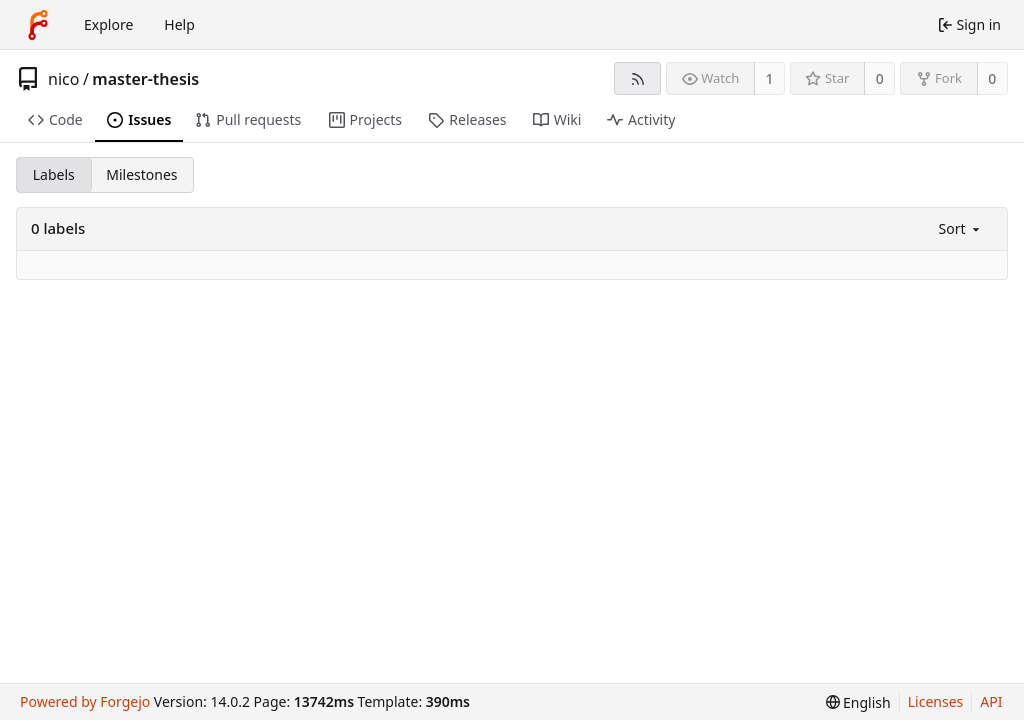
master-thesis (145, 79)
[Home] (38, 25)
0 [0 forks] (992, 78)
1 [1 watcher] (770, 78)
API (991, 701)
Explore (108, 24)
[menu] (961, 228)
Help (179, 24)
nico (63, 79)
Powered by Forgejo (85, 701)
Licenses (936, 701)
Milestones (141, 174)
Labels (54, 174)
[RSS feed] (637, 78)
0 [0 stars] (880, 78)
